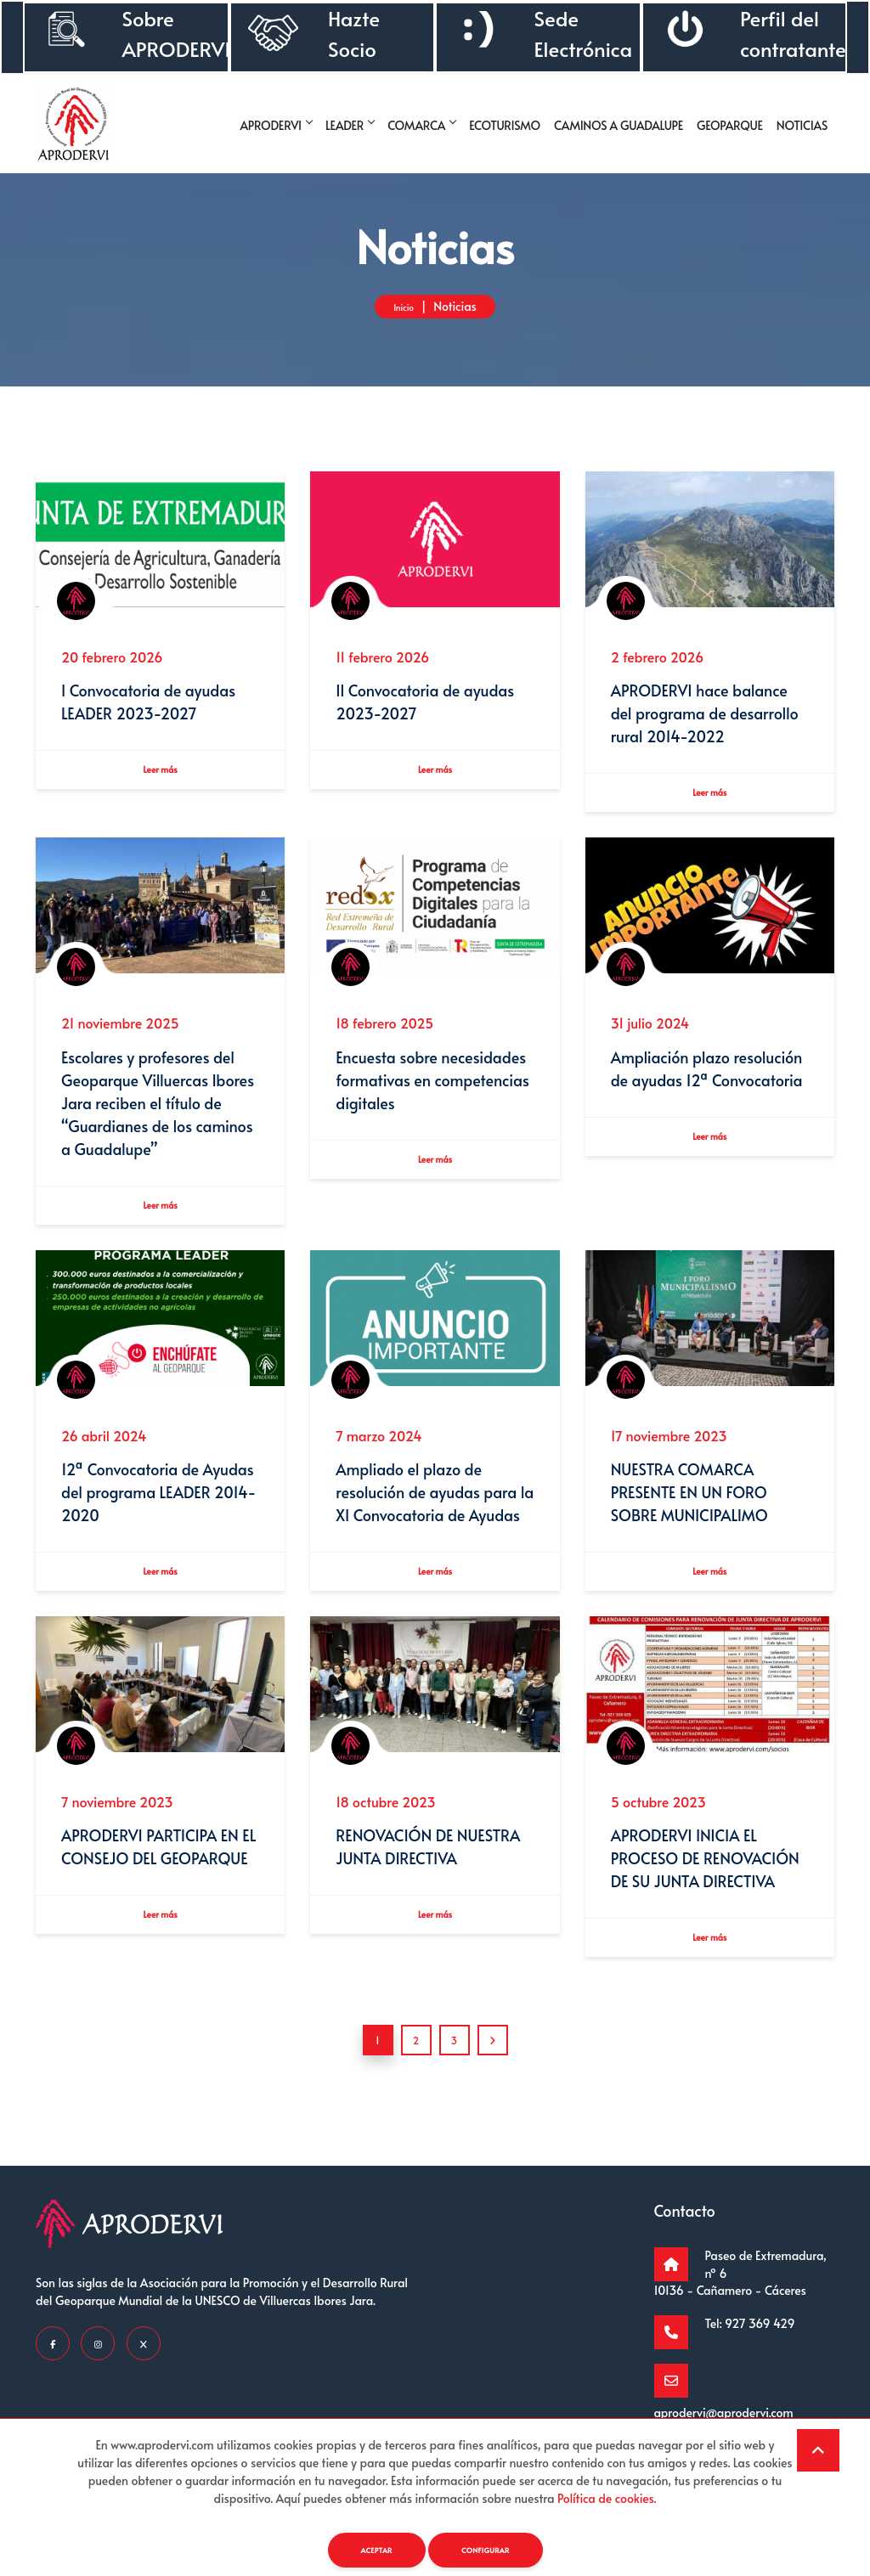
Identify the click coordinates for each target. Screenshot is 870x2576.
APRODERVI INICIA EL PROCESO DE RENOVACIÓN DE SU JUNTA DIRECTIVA (705, 1879)
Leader (349, 125)
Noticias (802, 125)
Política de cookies (605, 2496)
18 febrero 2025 (384, 1030)
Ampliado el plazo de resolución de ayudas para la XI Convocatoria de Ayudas (435, 1506)
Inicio (404, 306)
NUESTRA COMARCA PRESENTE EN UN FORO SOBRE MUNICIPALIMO (689, 1506)
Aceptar (367, 2549)
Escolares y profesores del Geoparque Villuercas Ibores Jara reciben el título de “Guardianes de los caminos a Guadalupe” (157, 1110)
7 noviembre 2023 (117, 1822)
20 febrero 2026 (112, 657)
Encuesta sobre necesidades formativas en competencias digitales (432, 1087)
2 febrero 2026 (657, 657)
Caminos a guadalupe (618, 125)
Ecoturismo (504, 125)
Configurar (491, 2549)
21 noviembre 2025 (120, 1030)
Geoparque (730, 125)
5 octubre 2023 (658, 1822)
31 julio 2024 (650, 1030)
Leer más (160, 774)
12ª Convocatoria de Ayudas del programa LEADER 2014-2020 (158, 1506)
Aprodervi (276, 125)
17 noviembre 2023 (669, 1449)
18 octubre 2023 (385, 1822)
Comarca (421, 125)
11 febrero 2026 (382, 657)
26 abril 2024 (103, 1449)
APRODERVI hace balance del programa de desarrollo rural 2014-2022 (705, 714)
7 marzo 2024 (378, 1449)
